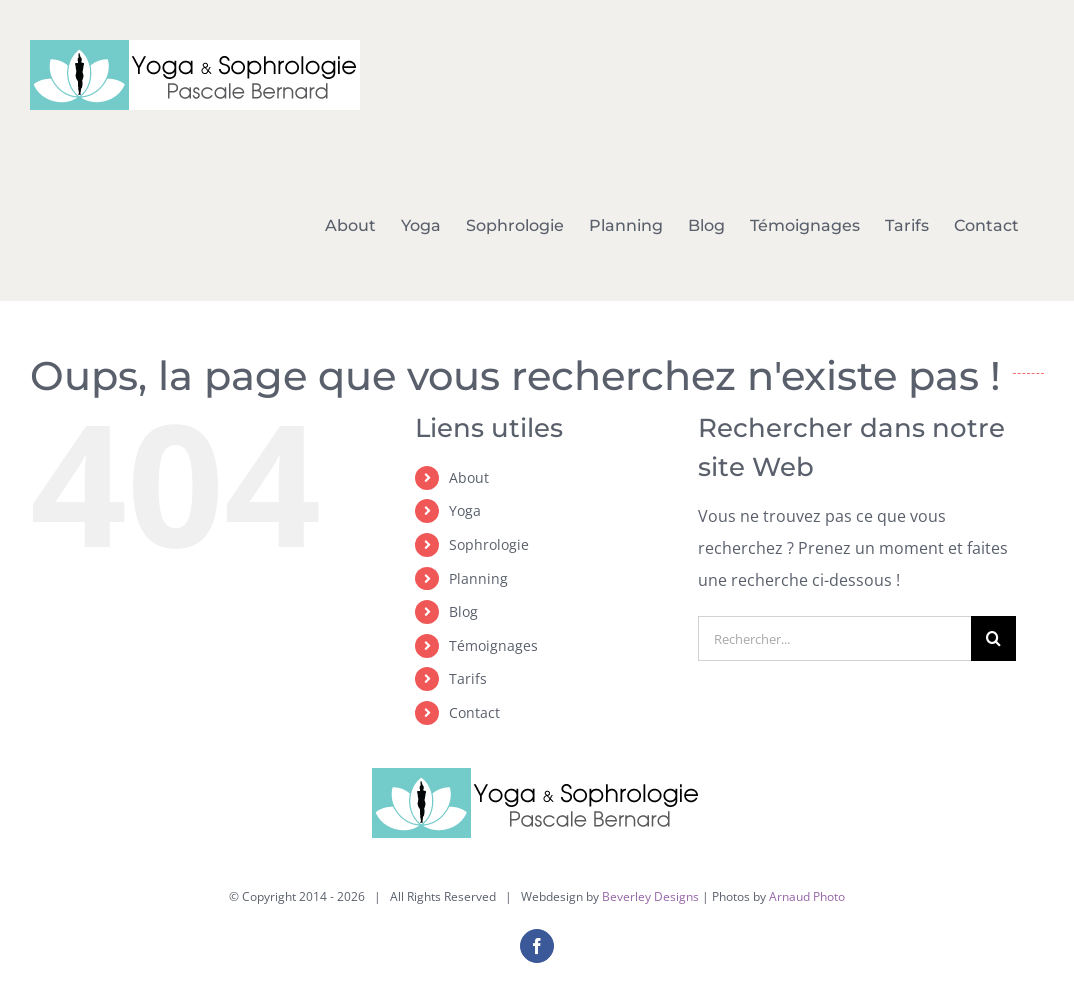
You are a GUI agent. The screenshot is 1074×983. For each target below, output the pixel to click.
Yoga (465, 510)
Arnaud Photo (807, 896)
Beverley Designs (650, 896)
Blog (463, 611)
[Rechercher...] (834, 638)
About (469, 477)
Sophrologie (489, 544)
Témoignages (493, 645)
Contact (474, 712)
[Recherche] (993, 638)
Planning (478, 578)
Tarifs (468, 678)
